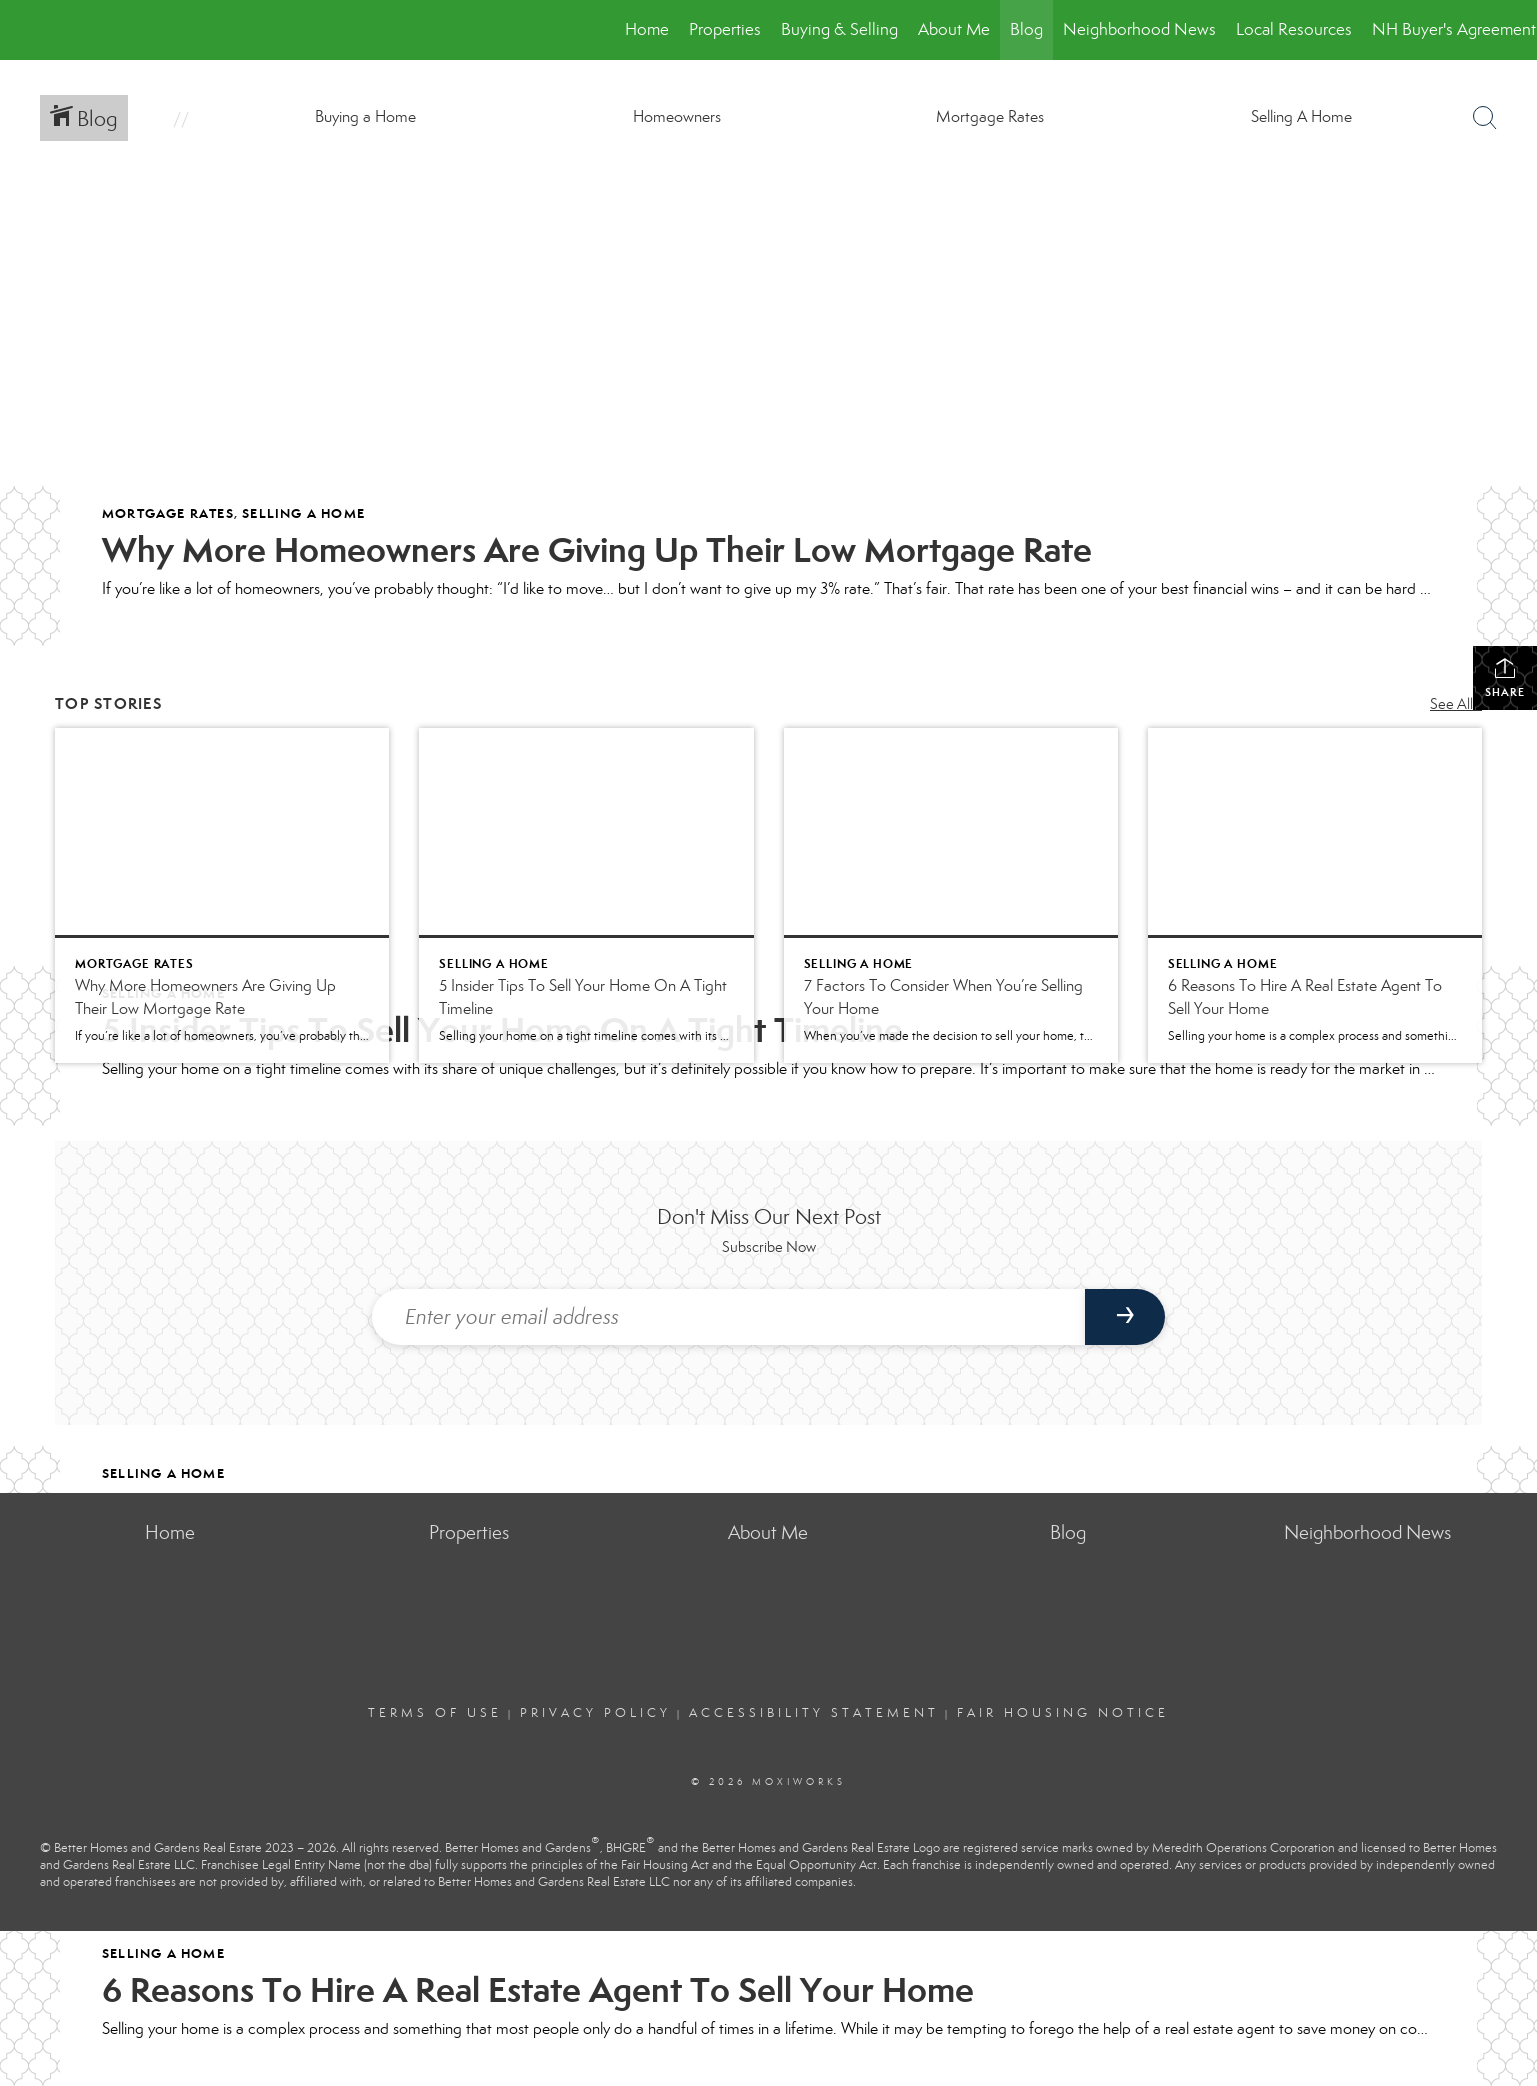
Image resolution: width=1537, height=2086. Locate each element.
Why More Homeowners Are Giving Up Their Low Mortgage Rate (597, 550)
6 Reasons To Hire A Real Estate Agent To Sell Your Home (538, 1990)
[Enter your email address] (729, 1317)
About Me (954, 29)
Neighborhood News (1139, 29)
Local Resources (1294, 29)
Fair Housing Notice (1063, 1713)
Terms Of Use (435, 1713)
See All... (1456, 704)
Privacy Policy (595, 1713)
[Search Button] (1485, 118)
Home (647, 29)
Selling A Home (303, 513)
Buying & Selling (839, 29)
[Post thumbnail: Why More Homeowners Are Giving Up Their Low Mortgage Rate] (222, 895)
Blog (1026, 29)
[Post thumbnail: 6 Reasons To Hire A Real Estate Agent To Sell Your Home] (1315, 895)
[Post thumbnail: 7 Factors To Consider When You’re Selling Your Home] (951, 895)
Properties (725, 29)
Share (1505, 677)
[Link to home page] (25, 30)
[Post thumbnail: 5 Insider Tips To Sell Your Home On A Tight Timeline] (586, 895)
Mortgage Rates (168, 513)
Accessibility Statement (814, 1713)
